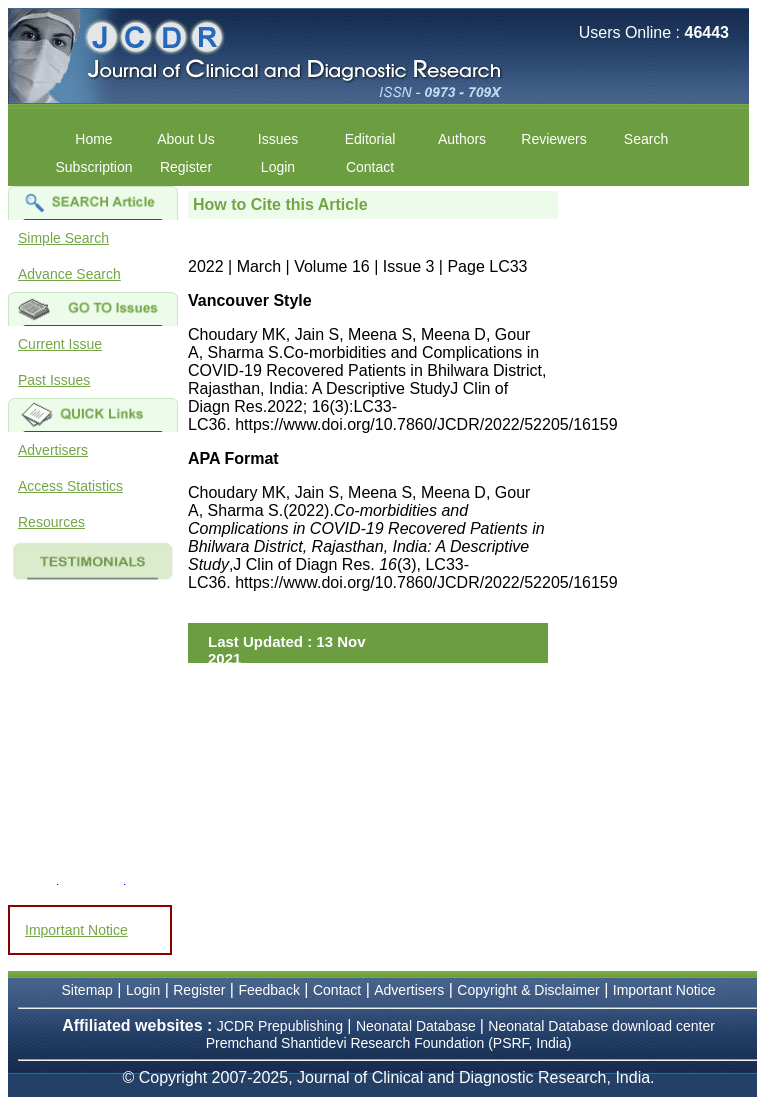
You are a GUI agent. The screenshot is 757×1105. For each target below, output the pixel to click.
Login (278, 167)
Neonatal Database (418, 1026)
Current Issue (60, 344)
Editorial (370, 139)
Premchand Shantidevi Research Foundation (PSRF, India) (389, 1043)
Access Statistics (70, 486)
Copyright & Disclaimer (528, 990)
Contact (370, 167)
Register (186, 167)
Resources (51, 522)
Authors (462, 139)
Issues (278, 139)
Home (93, 139)
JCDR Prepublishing (280, 1026)
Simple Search (63, 238)
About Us (186, 139)
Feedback (268, 990)
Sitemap (87, 990)
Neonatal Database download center (601, 1026)
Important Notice (76, 930)
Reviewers (553, 139)
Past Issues (54, 380)
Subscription (93, 167)
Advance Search (69, 274)
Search (646, 139)
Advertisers (53, 450)
